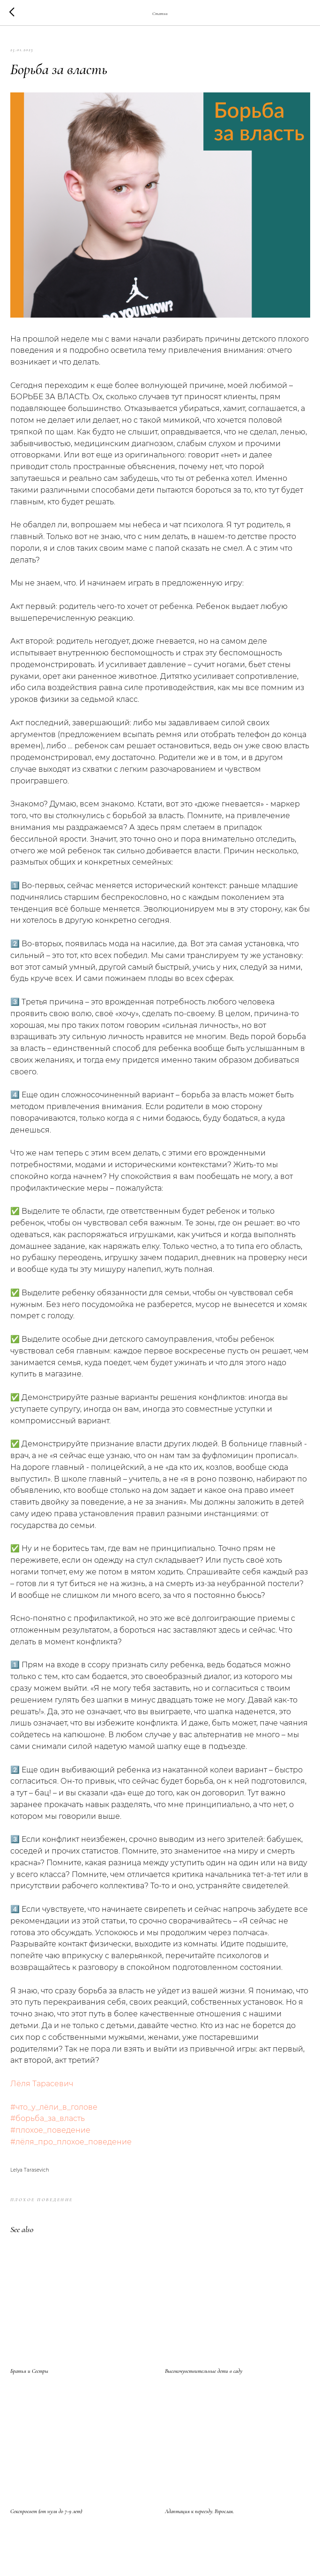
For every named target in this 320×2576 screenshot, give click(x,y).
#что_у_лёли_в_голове (53, 2107)
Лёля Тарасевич (41, 2083)
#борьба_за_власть (47, 2118)
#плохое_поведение (50, 2130)
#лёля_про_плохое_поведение (71, 2141)
